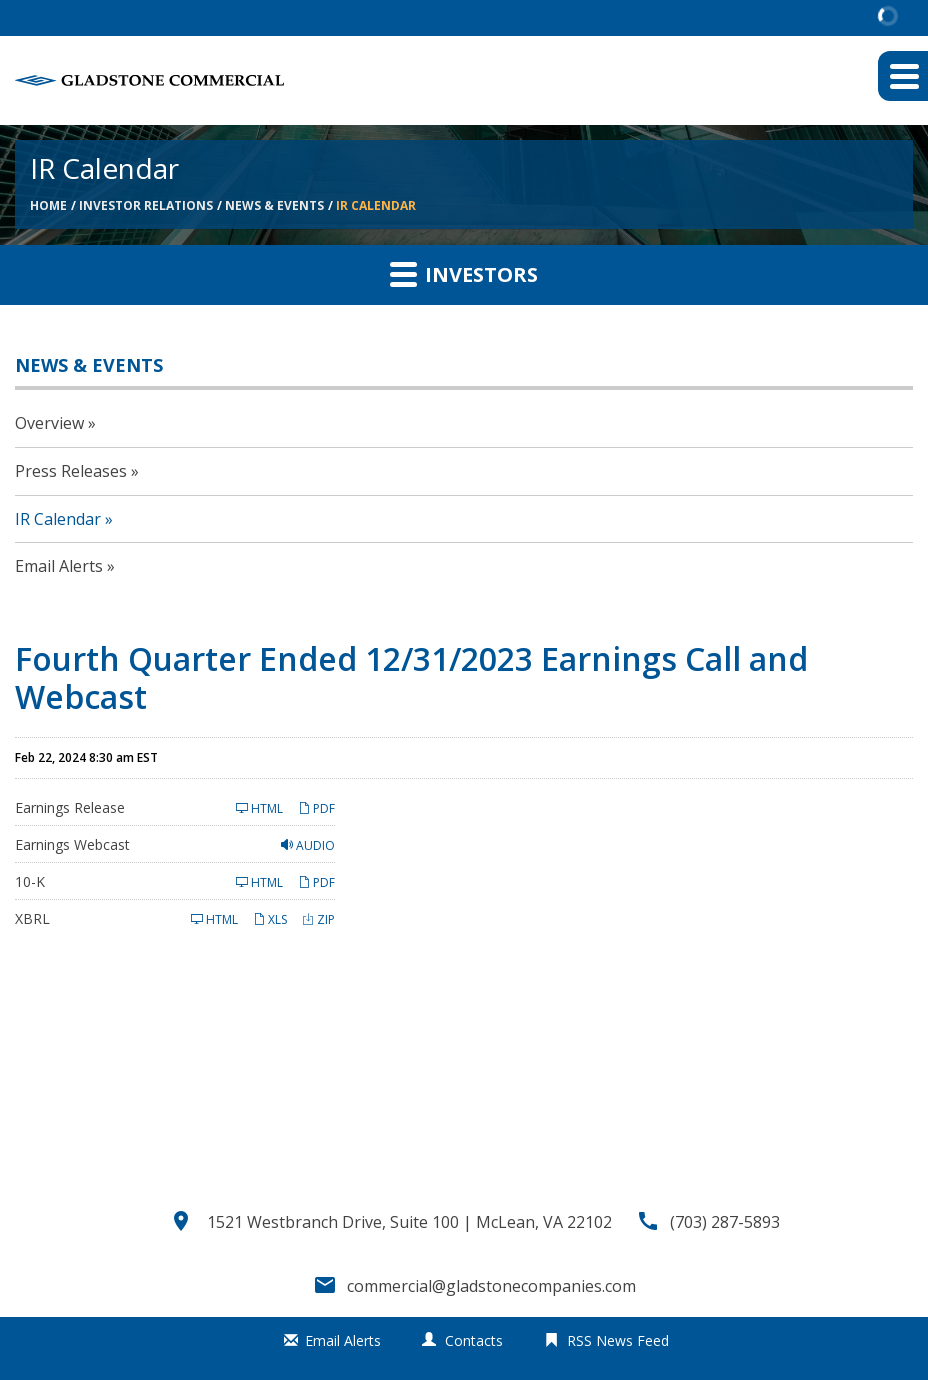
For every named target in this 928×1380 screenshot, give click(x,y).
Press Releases (71, 471)
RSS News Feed (618, 1340)
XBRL (32, 918)
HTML (259, 808)
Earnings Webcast (72, 844)
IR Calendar (376, 205)
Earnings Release (70, 807)
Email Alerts (59, 566)
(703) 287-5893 (725, 1222)
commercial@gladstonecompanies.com (491, 1286)
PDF (316, 808)
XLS (270, 919)
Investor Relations (146, 205)
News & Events (274, 205)
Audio (308, 845)
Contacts (474, 1340)
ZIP (318, 919)
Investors (464, 274)
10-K (30, 881)
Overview (49, 423)
